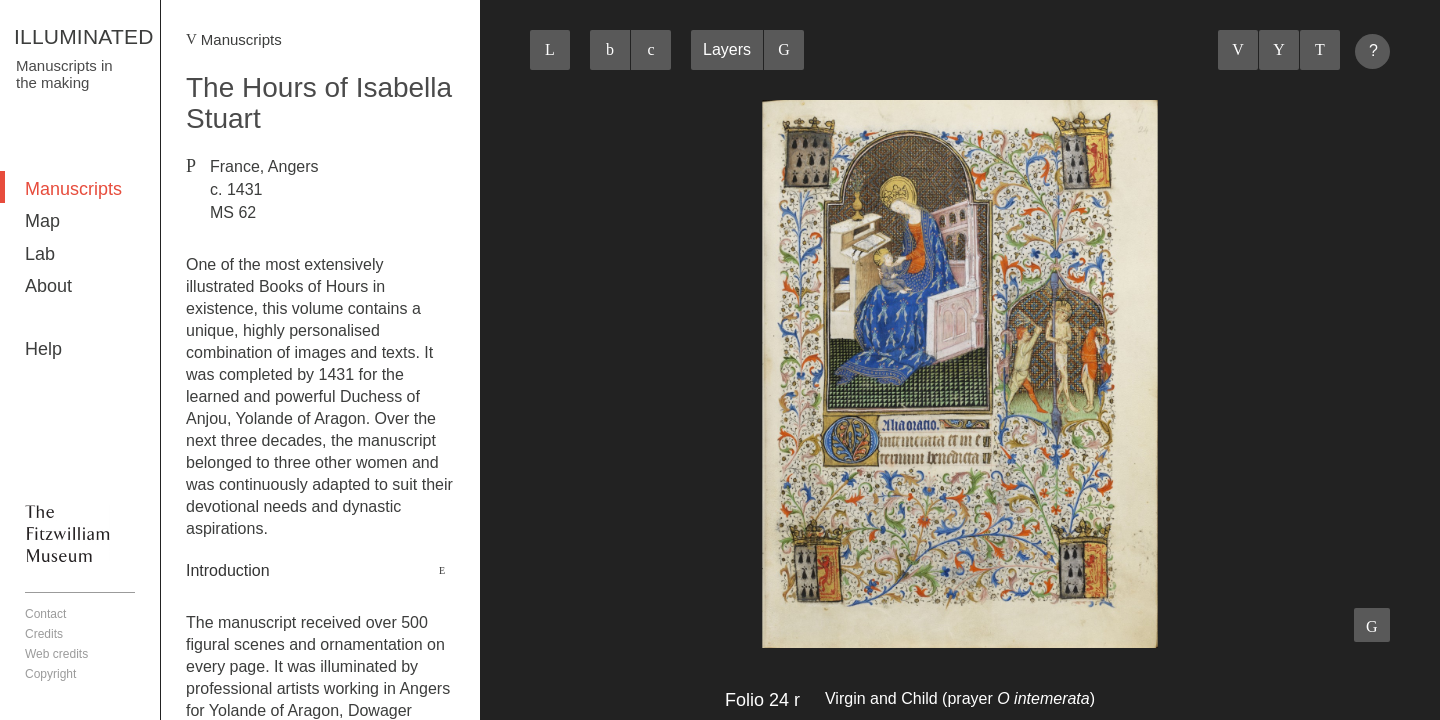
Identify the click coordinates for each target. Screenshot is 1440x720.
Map (42, 221)
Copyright (50, 674)
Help (43, 349)
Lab (40, 254)
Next (1320, 50)
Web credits (56, 654)
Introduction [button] (228, 570)
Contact (45, 614)
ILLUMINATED (84, 36)
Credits (44, 634)
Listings (1279, 50)
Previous (1238, 50)
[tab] (320, 571)
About (48, 286)
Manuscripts (73, 189)
